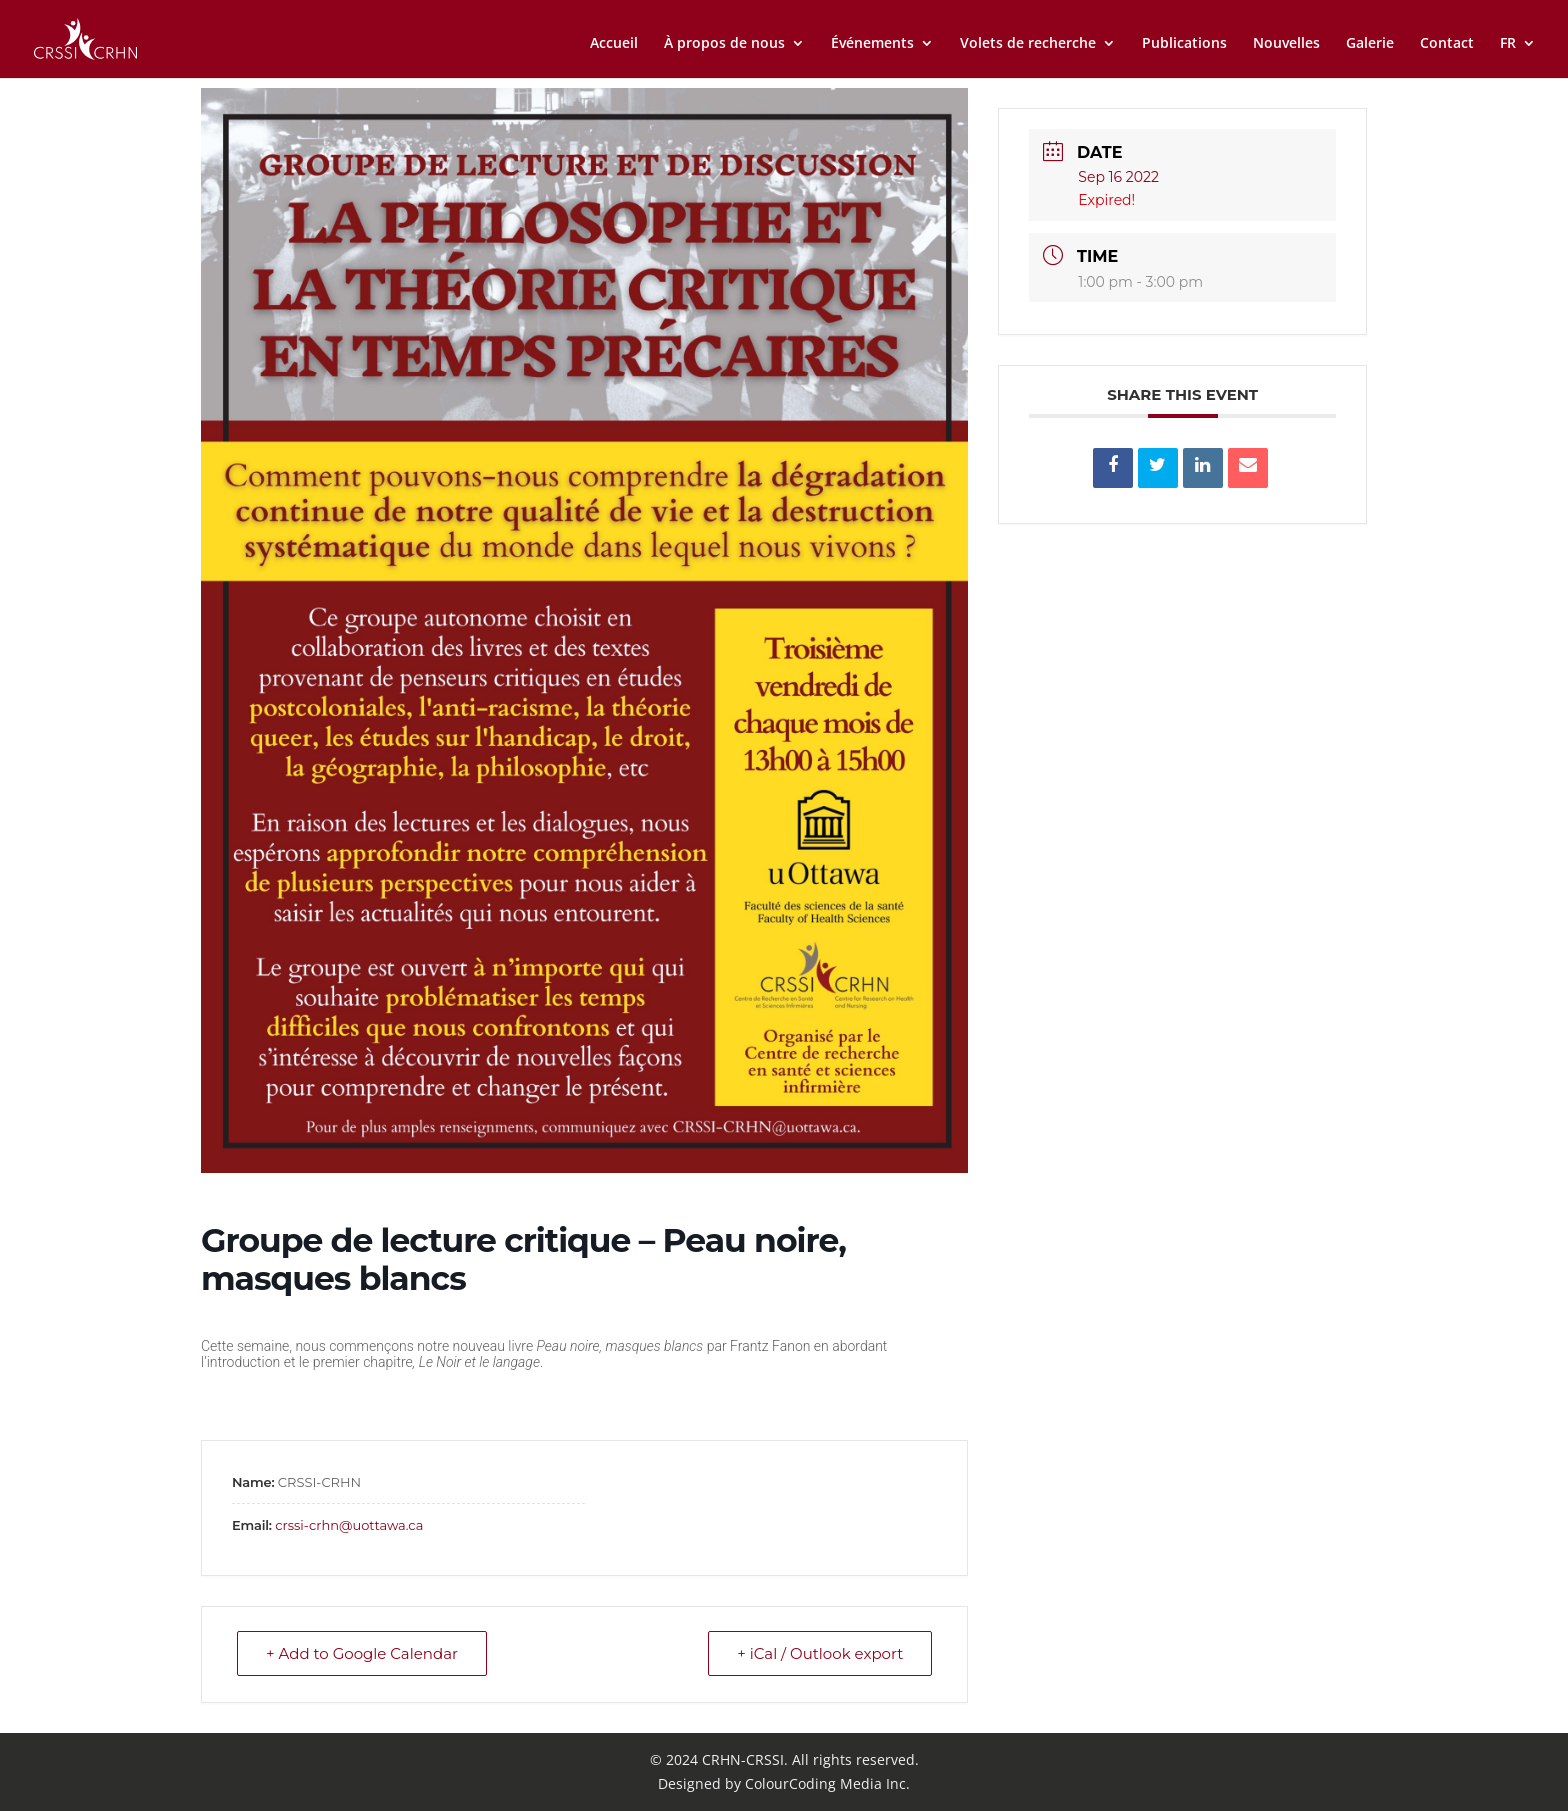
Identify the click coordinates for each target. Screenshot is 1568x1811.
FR (1508, 44)
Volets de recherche (1028, 44)
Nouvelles (1286, 44)
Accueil (614, 44)
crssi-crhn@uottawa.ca (349, 1525)
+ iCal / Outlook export (820, 1653)
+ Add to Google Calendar (362, 1653)
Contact (1447, 44)
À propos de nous (724, 44)
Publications (1184, 44)
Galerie (1370, 44)
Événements (872, 44)
